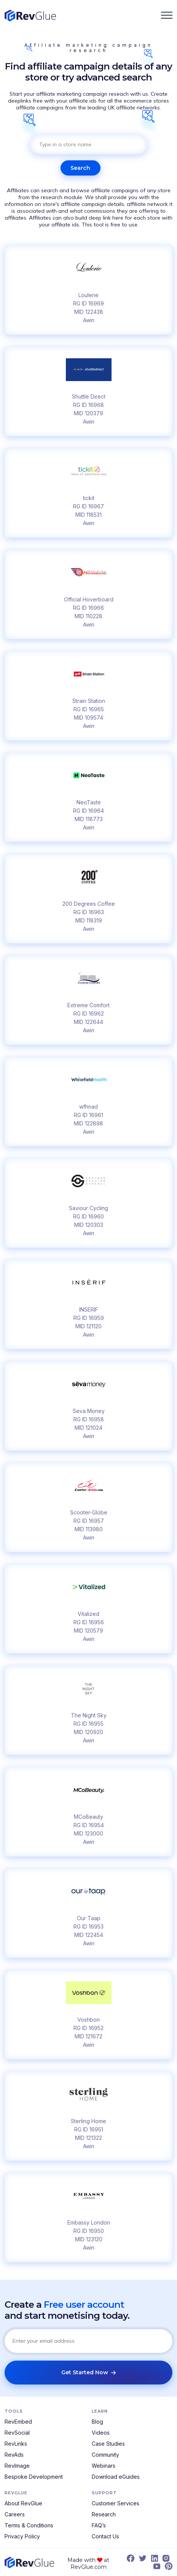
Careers (15, 2514)
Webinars (103, 2465)
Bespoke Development (34, 2476)
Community (105, 2454)
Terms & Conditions (29, 2525)
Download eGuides (116, 2476)
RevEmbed (18, 2421)
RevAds (14, 2454)
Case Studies (108, 2443)
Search (80, 168)
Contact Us (105, 2536)
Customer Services (115, 2503)
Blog (97, 2421)
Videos (101, 2432)
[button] (166, 15)
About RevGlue (23, 2503)
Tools (14, 2411)
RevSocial (17, 2432)
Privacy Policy (22, 2536)
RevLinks (16, 2443)
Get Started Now (88, 2372)
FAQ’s (99, 2525)
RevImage (17, 2465)
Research (104, 2514)
